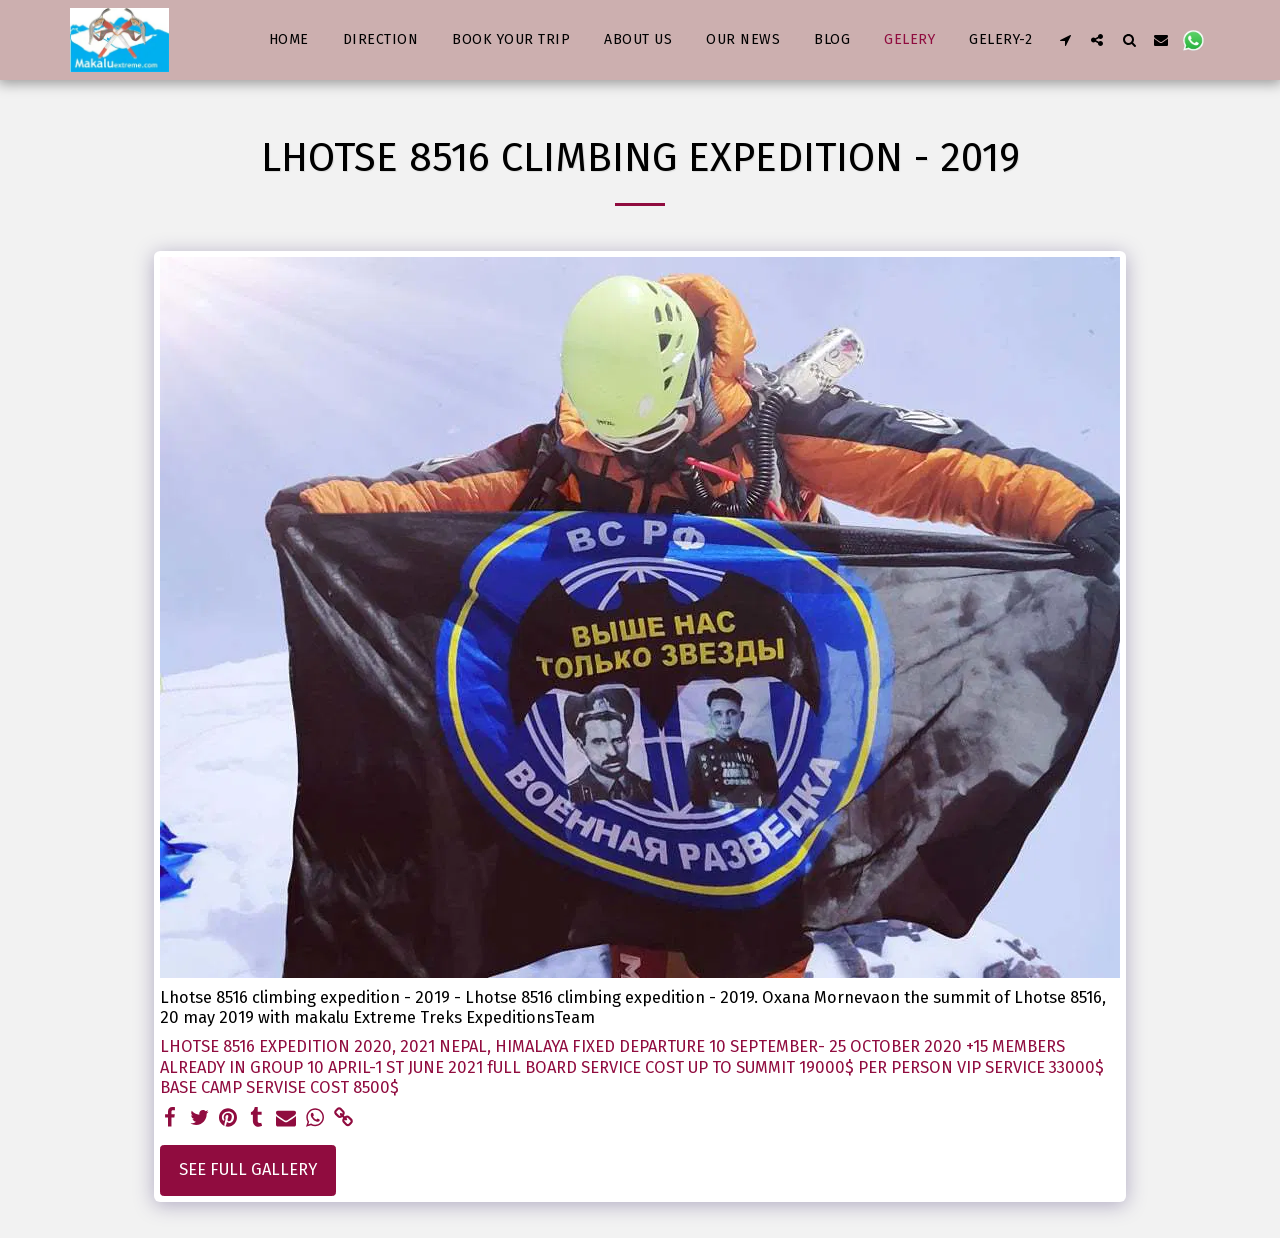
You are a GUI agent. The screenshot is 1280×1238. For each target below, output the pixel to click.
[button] (1065, 39)
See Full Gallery (248, 1169)
